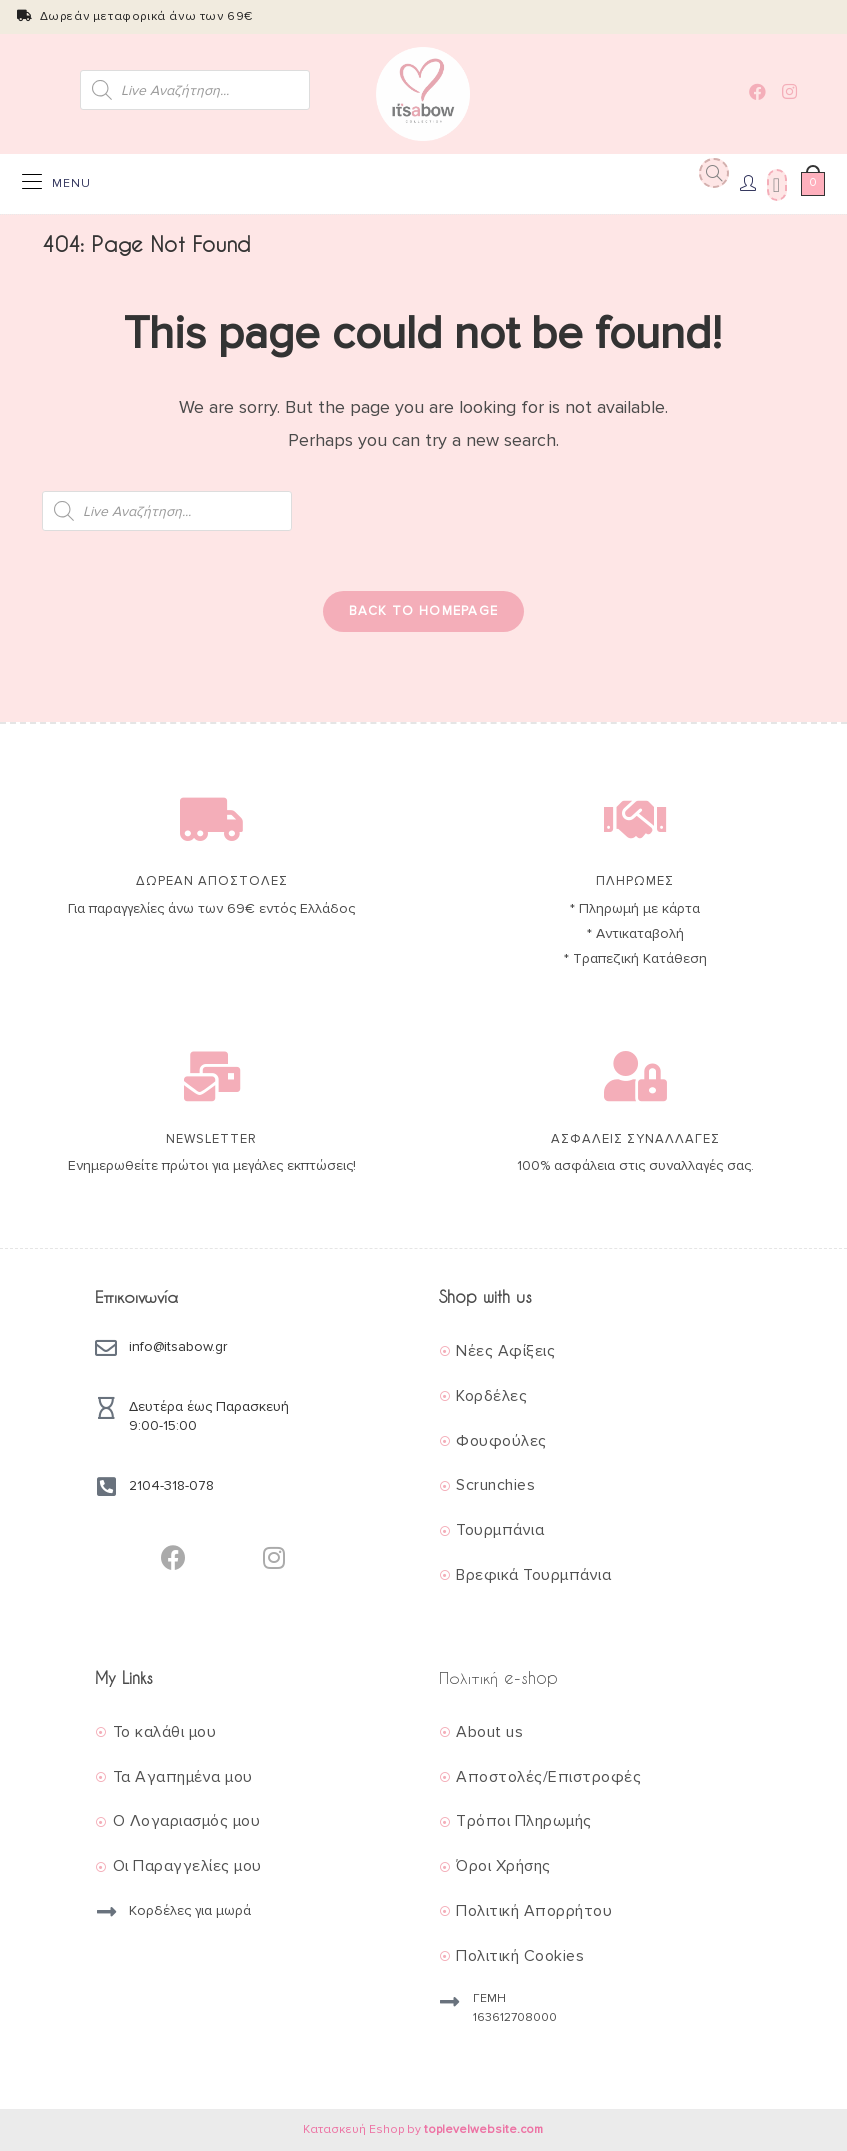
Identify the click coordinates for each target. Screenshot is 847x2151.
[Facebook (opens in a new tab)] (757, 92)
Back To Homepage (424, 611)
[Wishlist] (774, 184)
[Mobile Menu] (56, 184)
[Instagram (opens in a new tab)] (789, 92)
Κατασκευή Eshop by (423, 2129)
